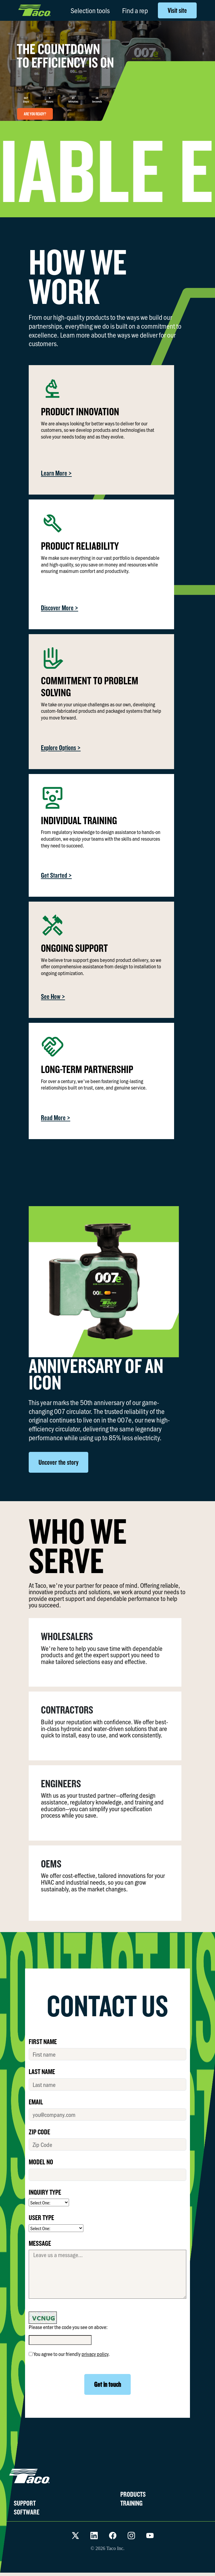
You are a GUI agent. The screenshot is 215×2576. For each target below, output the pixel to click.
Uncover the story (58, 1462)
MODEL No (41, 2161)
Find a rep (135, 10)
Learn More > (56, 473)
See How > (53, 996)
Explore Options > (61, 747)
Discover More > (59, 607)
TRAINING (131, 2503)
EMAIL (36, 2101)
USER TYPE (41, 2217)
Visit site (177, 10)
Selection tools (90, 10)
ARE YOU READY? (35, 113)
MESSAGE (40, 2243)
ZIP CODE (39, 2131)
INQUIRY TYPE (45, 2192)
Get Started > (56, 875)
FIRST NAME (43, 2041)
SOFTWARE (26, 2511)
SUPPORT (25, 2503)
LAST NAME (42, 2071)
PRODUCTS (133, 2494)
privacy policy (95, 2353)
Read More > (55, 1117)
